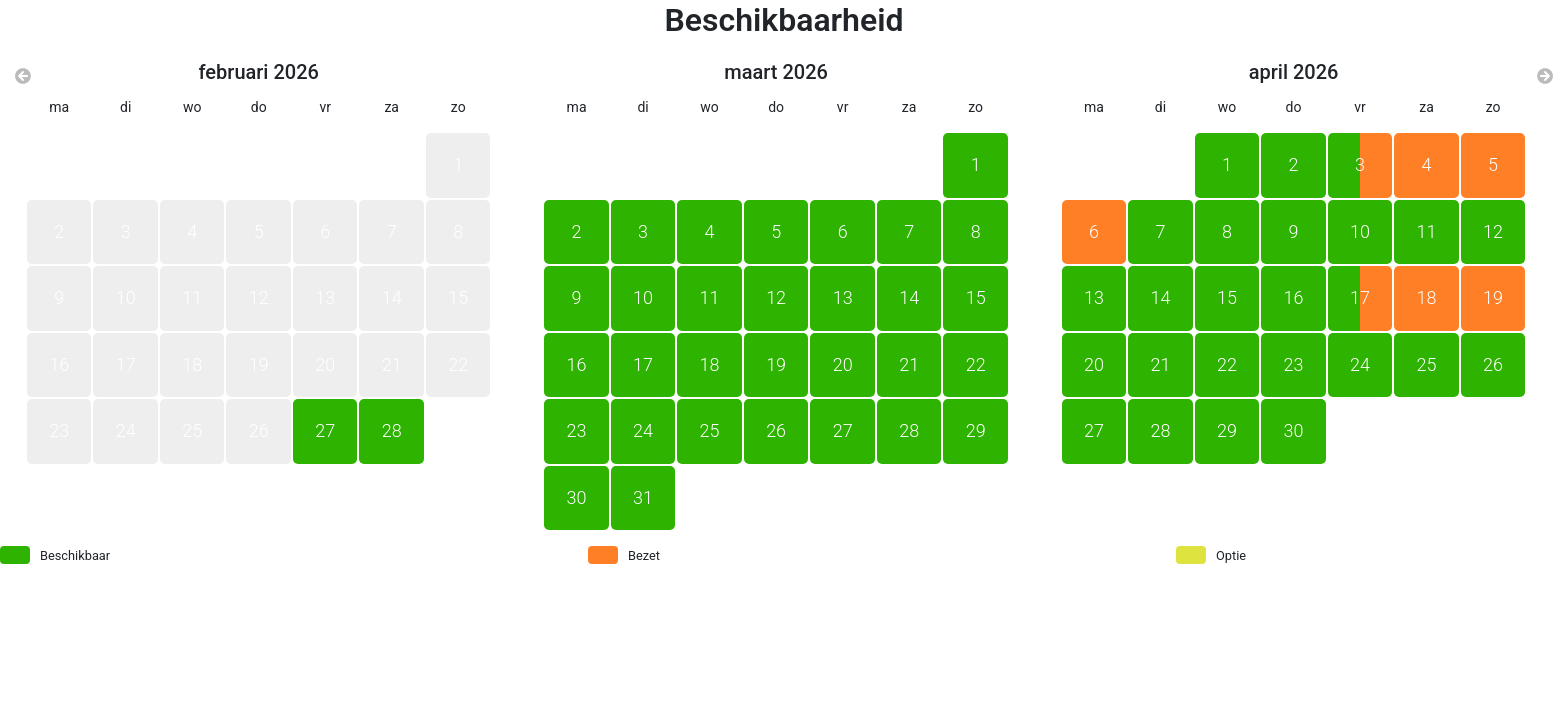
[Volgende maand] (1545, 77)
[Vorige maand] (23, 77)
